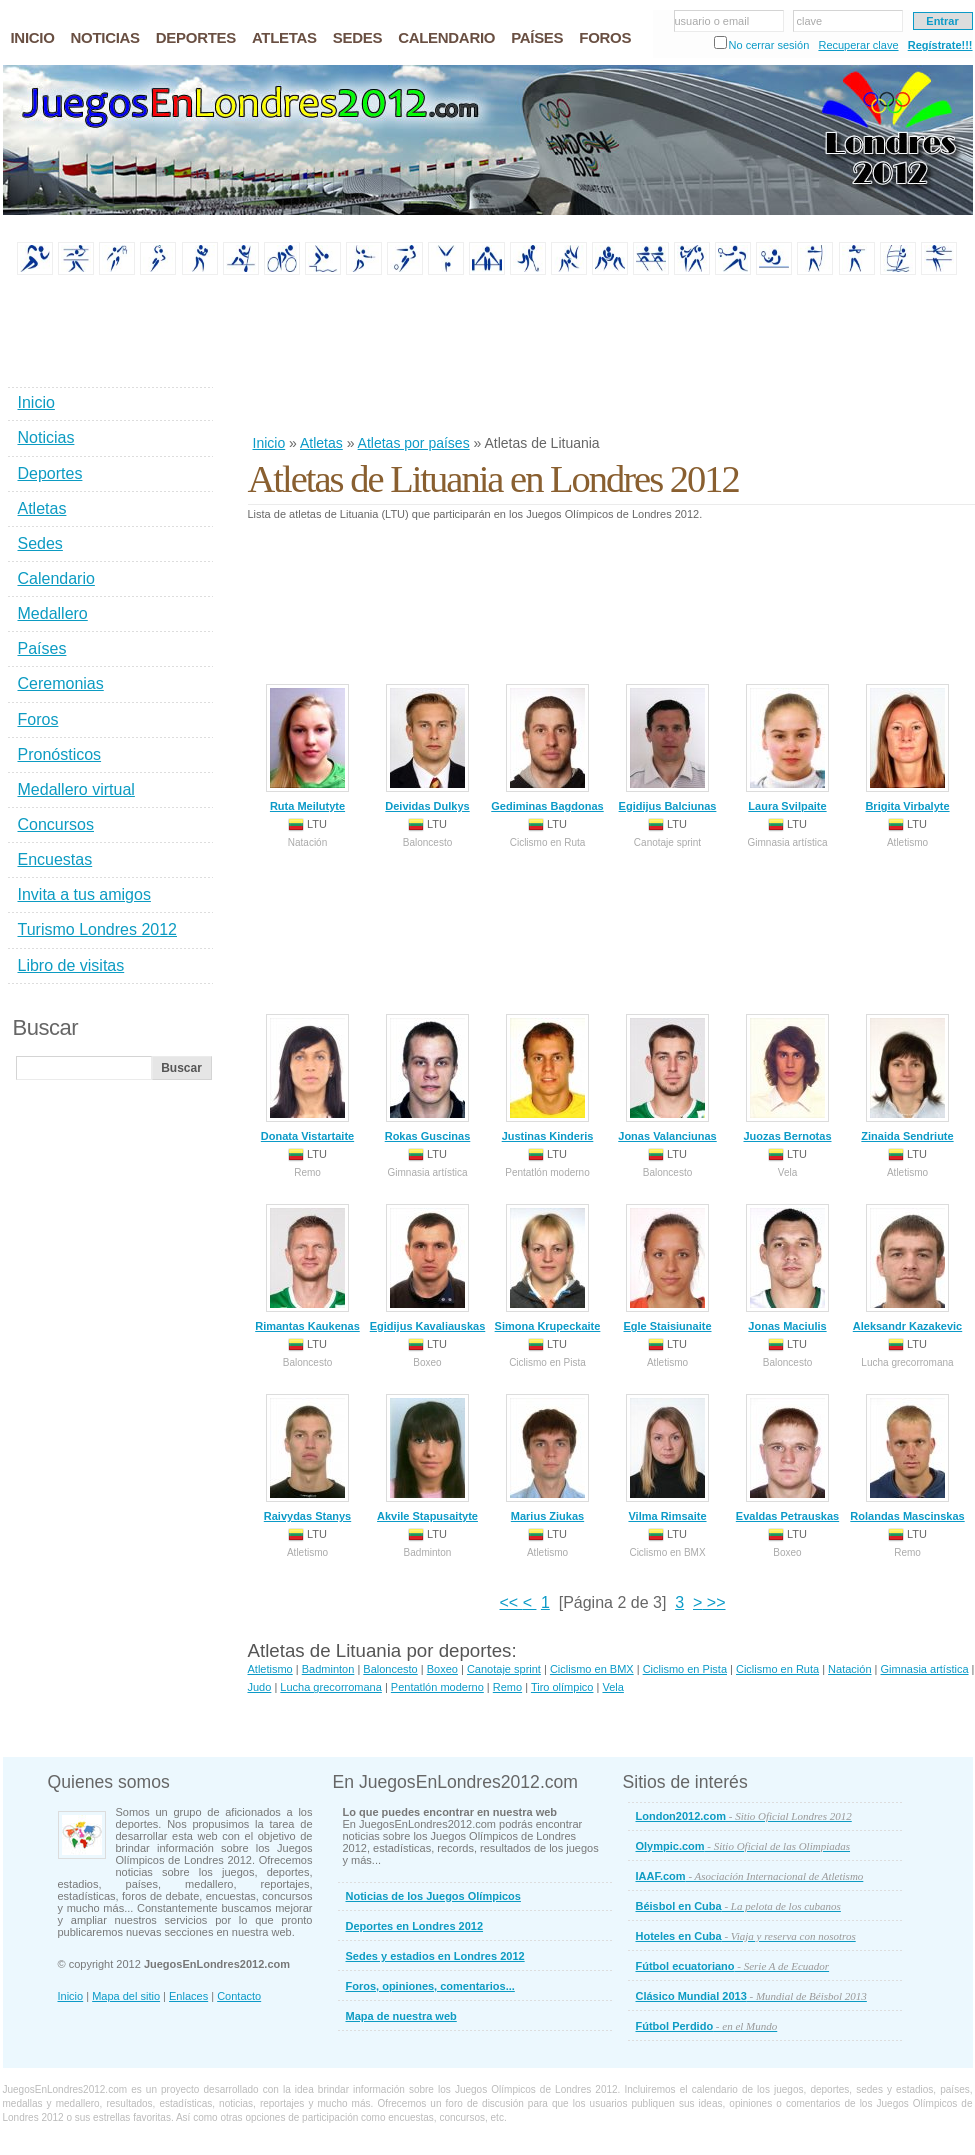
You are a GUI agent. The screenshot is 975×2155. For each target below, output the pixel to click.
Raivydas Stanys (307, 1458)
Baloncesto (390, 1669)
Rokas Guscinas (428, 1078)
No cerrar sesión (769, 45)
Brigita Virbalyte (907, 748)
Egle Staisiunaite (667, 1268)
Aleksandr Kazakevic (907, 1268)
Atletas (321, 443)
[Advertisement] (313, 356)
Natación (849, 1669)
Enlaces (188, 1996)
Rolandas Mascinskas (907, 1458)
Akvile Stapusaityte (427, 1458)
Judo (260, 1687)
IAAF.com (750, 1876)
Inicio (269, 443)
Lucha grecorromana (331, 1687)
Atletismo (270, 1669)
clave (810, 21)
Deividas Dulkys (427, 748)
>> (713, 1602)
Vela (612, 1687)
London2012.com (744, 1816)
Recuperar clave (858, 45)
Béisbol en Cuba (738, 1906)
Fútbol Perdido (707, 2026)
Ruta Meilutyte (307, 748)
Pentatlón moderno (437, 1687)
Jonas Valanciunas (667, 1078)
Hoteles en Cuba (746, 1936)
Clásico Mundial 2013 (751, 1996)
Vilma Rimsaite (667, 1458)
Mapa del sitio (126, 1996)
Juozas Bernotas (787, 1078)
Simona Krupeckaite (548, 1268)
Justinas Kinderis (548, 1078)
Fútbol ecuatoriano (733, 1966)
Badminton (328, 1669)
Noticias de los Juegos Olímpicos (433, 1896)
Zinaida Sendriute (907, 1078)
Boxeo (442, 1669)
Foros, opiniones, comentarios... (430, 1986)
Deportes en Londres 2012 (415, 1926)
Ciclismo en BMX (592, 1669)
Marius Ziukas (547, 1458)
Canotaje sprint (504, 1669)
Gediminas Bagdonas (547, 748)
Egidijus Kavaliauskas (428, 1268)
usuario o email (712, 21)
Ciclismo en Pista (685, 1669)
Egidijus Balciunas (668, 748)
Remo (507, 1687)
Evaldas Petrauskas (787, 1458)
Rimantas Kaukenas (307, 1268)
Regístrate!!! (940, 45)
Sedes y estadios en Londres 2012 (435, 1956)
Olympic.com (743, 1846)
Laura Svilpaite (787, 748)
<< (511, 1602)
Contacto (239, 1996)
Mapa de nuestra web (401, 2016)
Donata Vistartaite (307, 1078)
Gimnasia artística (925, 1669)
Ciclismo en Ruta (777, 1669)
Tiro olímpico (562, 1687)
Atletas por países (414, 443)
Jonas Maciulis (787, 1268)
